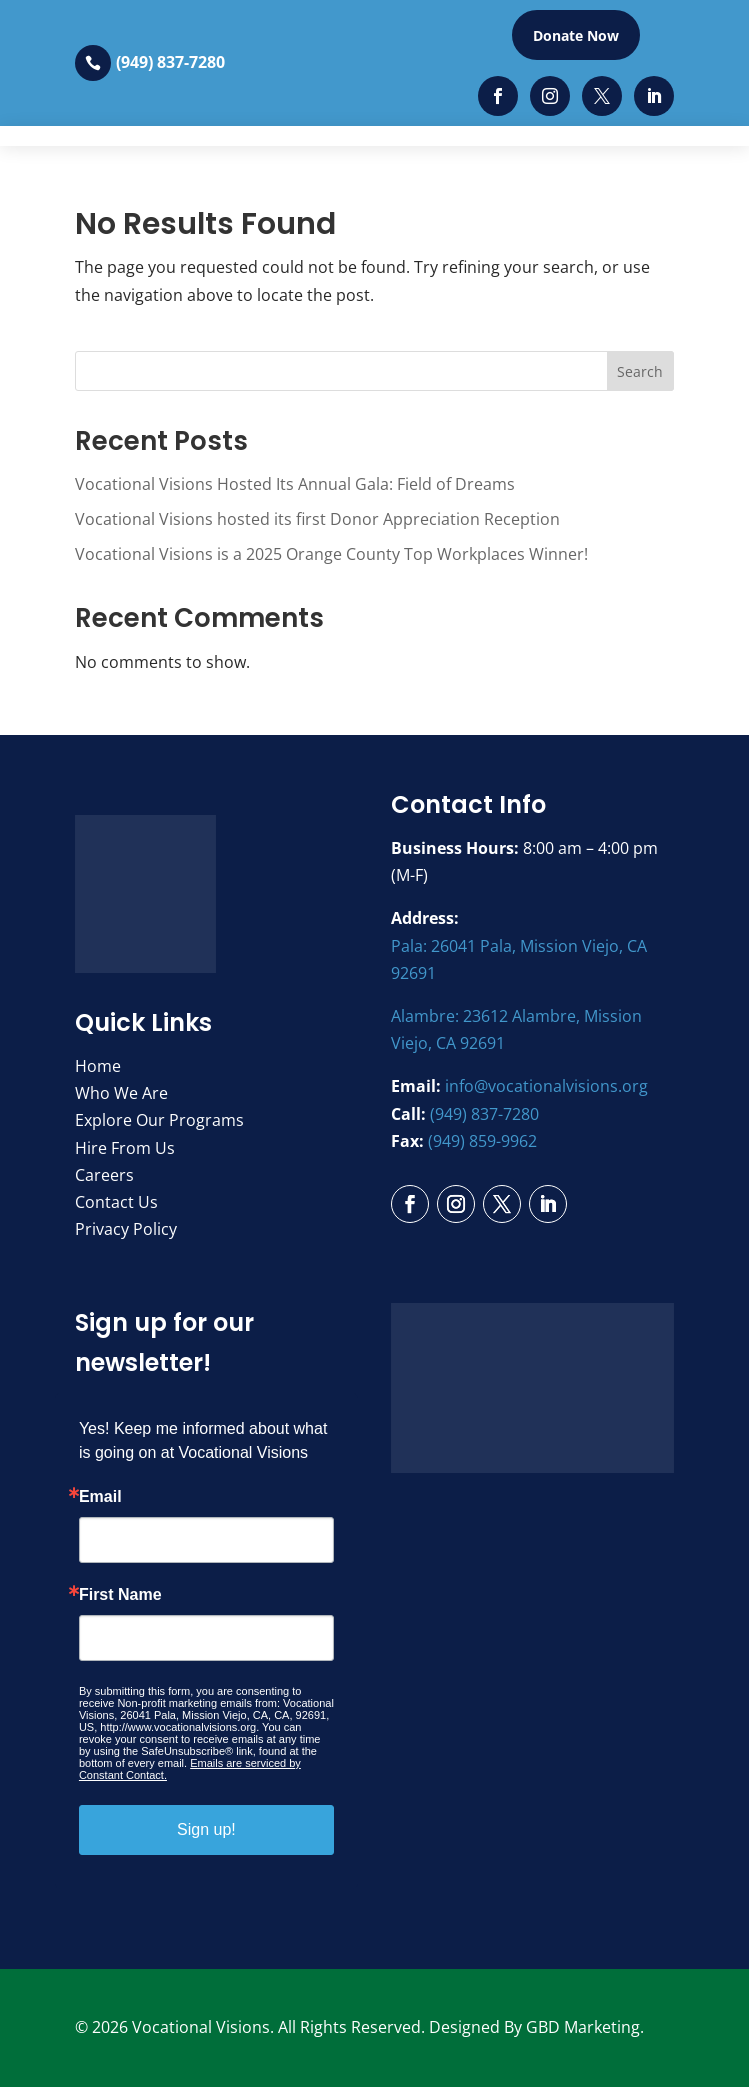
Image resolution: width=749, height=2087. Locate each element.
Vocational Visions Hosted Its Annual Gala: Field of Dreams (295, 484)
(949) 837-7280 (170, 62)
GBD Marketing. (585, 2027)
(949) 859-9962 (482, 1141)
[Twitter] (602, 96)
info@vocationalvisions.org (546, 1086)
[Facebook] (498, 96)
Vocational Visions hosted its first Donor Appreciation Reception (317, 519)
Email (100, 1497)
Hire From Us (125, 1148)
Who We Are (121, 1093)
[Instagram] (550, 96)
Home (98, 1066)
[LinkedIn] (654, 96)
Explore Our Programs (159, 1120)
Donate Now (576, 35)
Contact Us (116, 1202)
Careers (104, 1175)
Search (640, 371)
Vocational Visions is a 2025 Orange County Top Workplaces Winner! (331, 554)
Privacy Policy (126, 1229)
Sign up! (206, 1829)
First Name (120, 1595)
